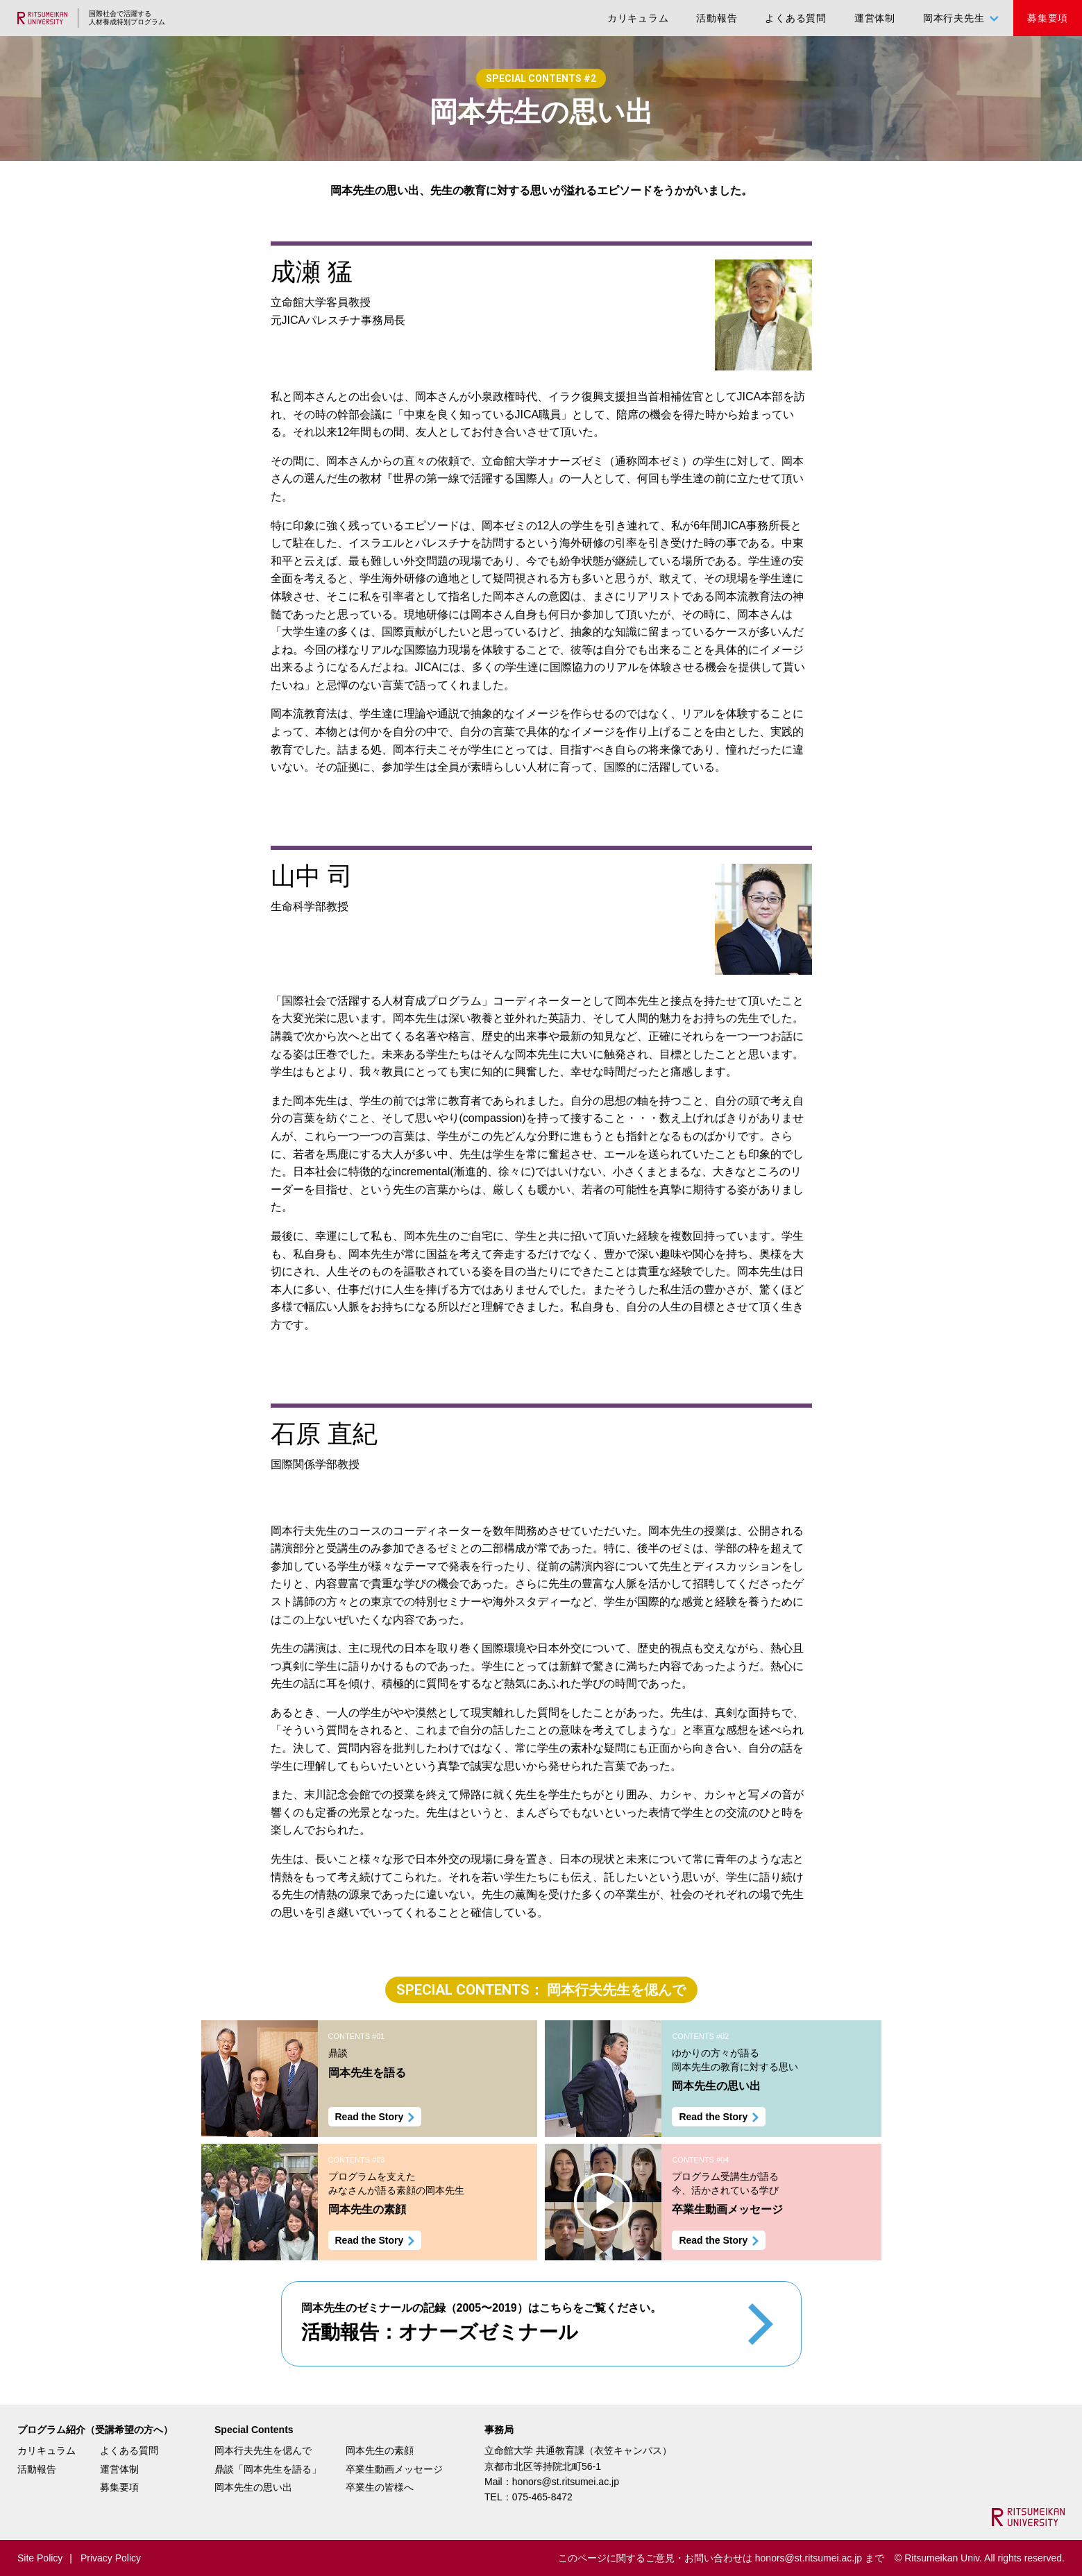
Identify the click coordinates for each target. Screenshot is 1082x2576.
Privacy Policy (111, 2558)
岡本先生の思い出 (253, 2487)
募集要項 (1047, 18)
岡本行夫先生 (954, 18)
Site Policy (39, 2558)
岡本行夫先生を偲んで (263, 2450)
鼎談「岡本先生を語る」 (267, 2469)
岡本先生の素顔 (380, 2450)
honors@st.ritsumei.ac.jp (565, 2481)
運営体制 (874, 18)
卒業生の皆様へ (380, 2487)
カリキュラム (638, 18)
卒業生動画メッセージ (394, 2469)
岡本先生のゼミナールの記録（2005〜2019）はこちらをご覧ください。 (481, 2325)
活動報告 (716, 18)
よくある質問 (796, 18)
